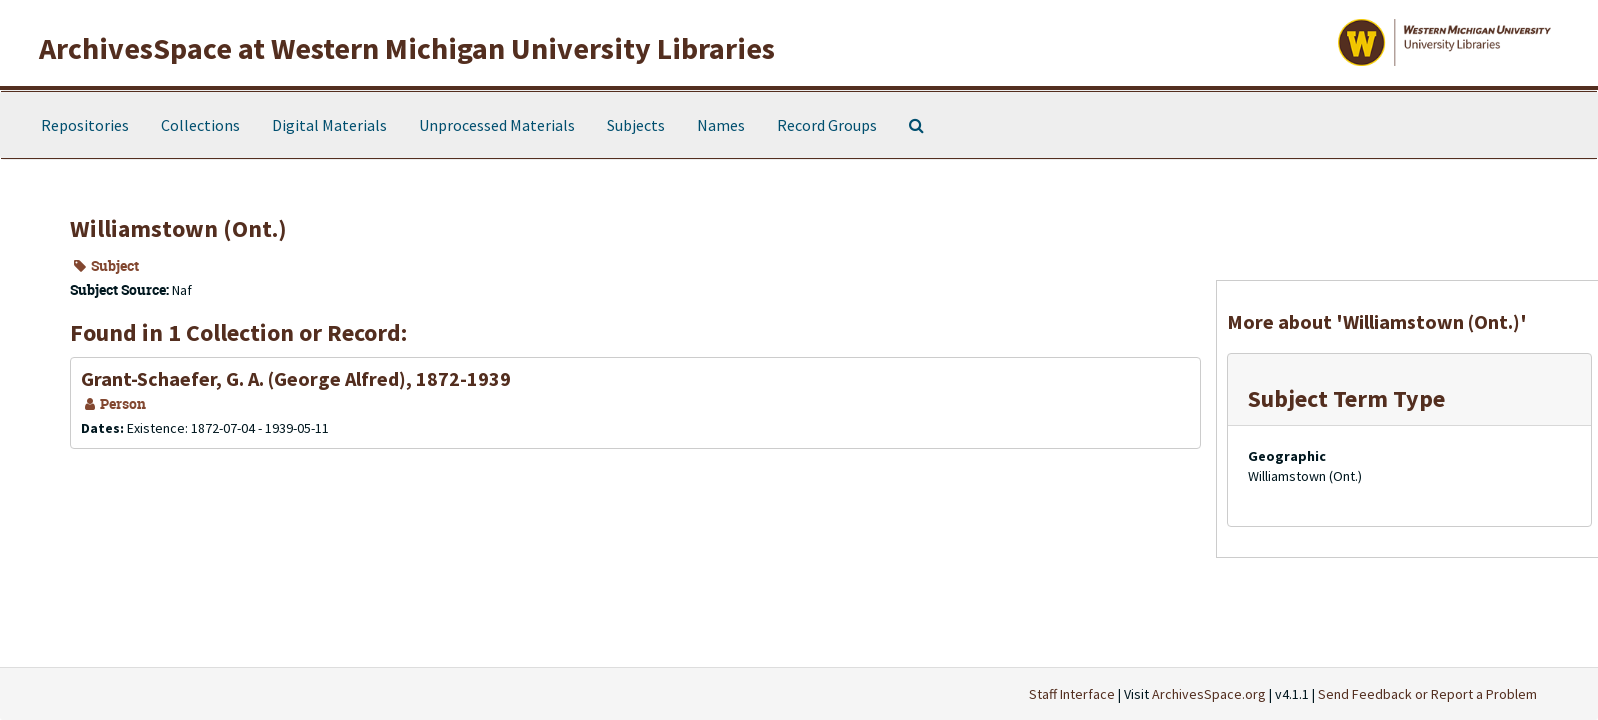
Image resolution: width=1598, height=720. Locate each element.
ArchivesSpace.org (1209, 694)
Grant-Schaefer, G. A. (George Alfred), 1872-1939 (296, 378)
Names (721, 125)
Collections (200, 125)
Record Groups (827, 125)
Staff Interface (1072, 694)
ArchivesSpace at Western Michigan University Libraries (407, 48)
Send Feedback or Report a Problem (1427, 694)
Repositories (85, 125)
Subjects (636, 125)
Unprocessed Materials (497, 125)
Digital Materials (329, 125)
